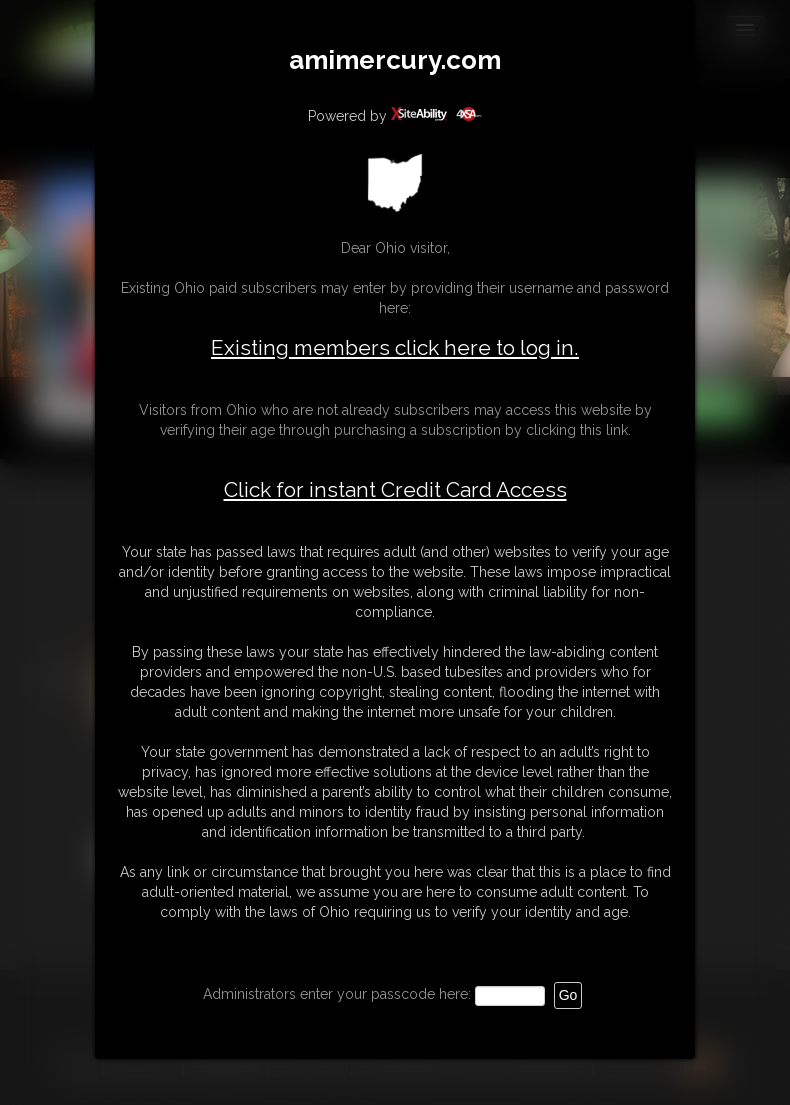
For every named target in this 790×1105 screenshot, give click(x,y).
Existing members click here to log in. (395, 347)
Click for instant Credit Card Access (395, 490)
